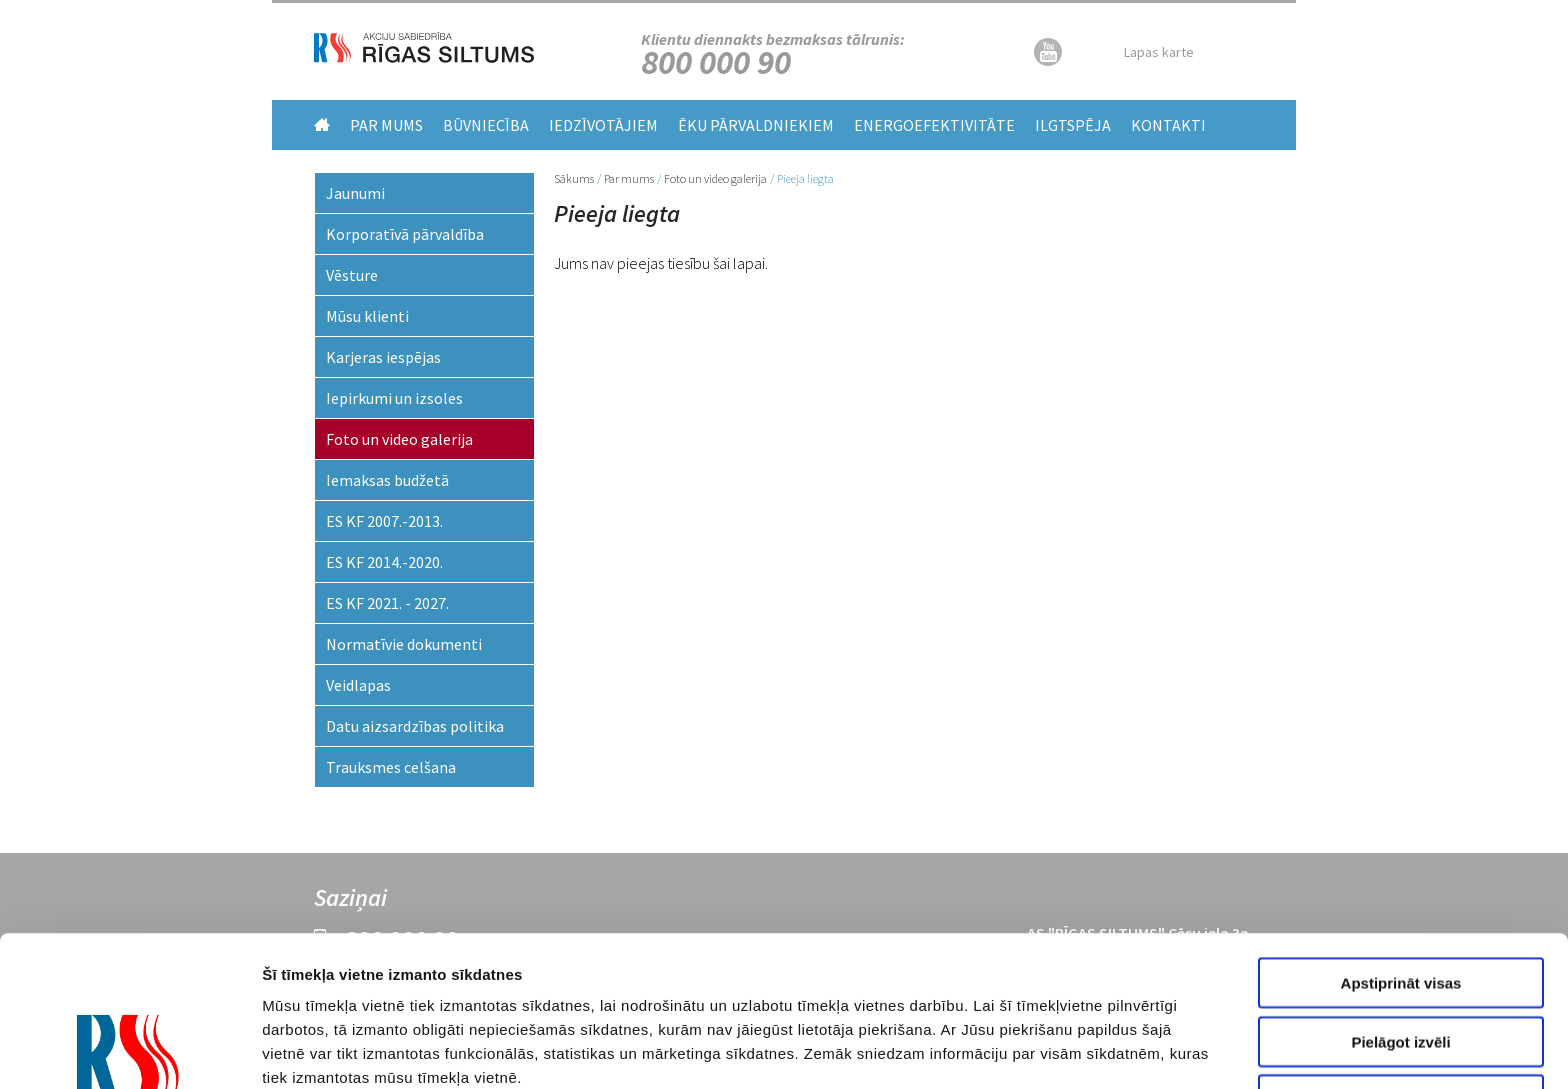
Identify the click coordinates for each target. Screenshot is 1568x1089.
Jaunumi (355, 193)
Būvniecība (486, 125)
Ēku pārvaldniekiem (756, 125)
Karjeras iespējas (383, 357)
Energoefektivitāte (934, 125)
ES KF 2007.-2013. (384, 521)
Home (322, 124)
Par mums (386, 125)
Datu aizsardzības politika (415, 726)
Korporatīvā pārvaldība (405, 234)
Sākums (574, 178)
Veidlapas (358, 685)
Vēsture (352, 275)
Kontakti (1168, 125)
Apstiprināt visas (1401, 841)
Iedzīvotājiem (603, 125)
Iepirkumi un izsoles (394, 398)
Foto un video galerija (715, 178)
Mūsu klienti (367, 316)
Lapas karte (1159, 52)
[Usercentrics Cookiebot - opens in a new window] (129, 1050)
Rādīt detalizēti (1108, 1049)
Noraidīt (1401, 958)
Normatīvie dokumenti (404, 644)
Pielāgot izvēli (1400, 900)
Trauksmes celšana (391, 767)
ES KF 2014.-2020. (384, 562)
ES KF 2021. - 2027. (387, 603)
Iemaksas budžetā (387, 480)
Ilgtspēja (1073, 125)
